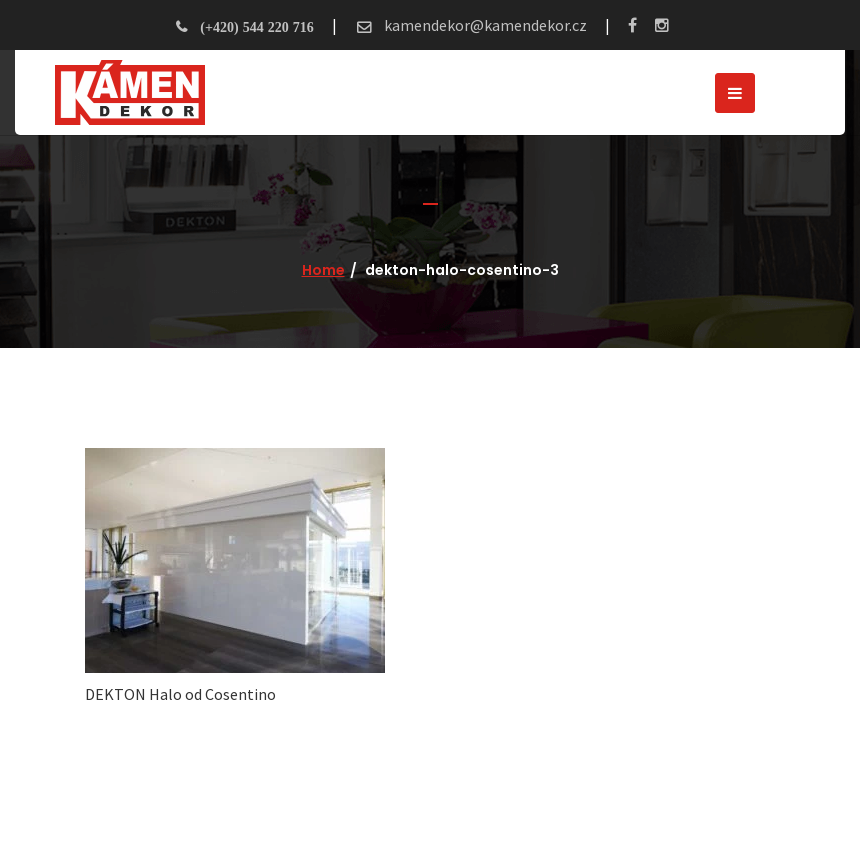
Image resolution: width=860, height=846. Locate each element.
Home (323, 270)
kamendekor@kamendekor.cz (484, 25)
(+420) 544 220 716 (256, 27)
